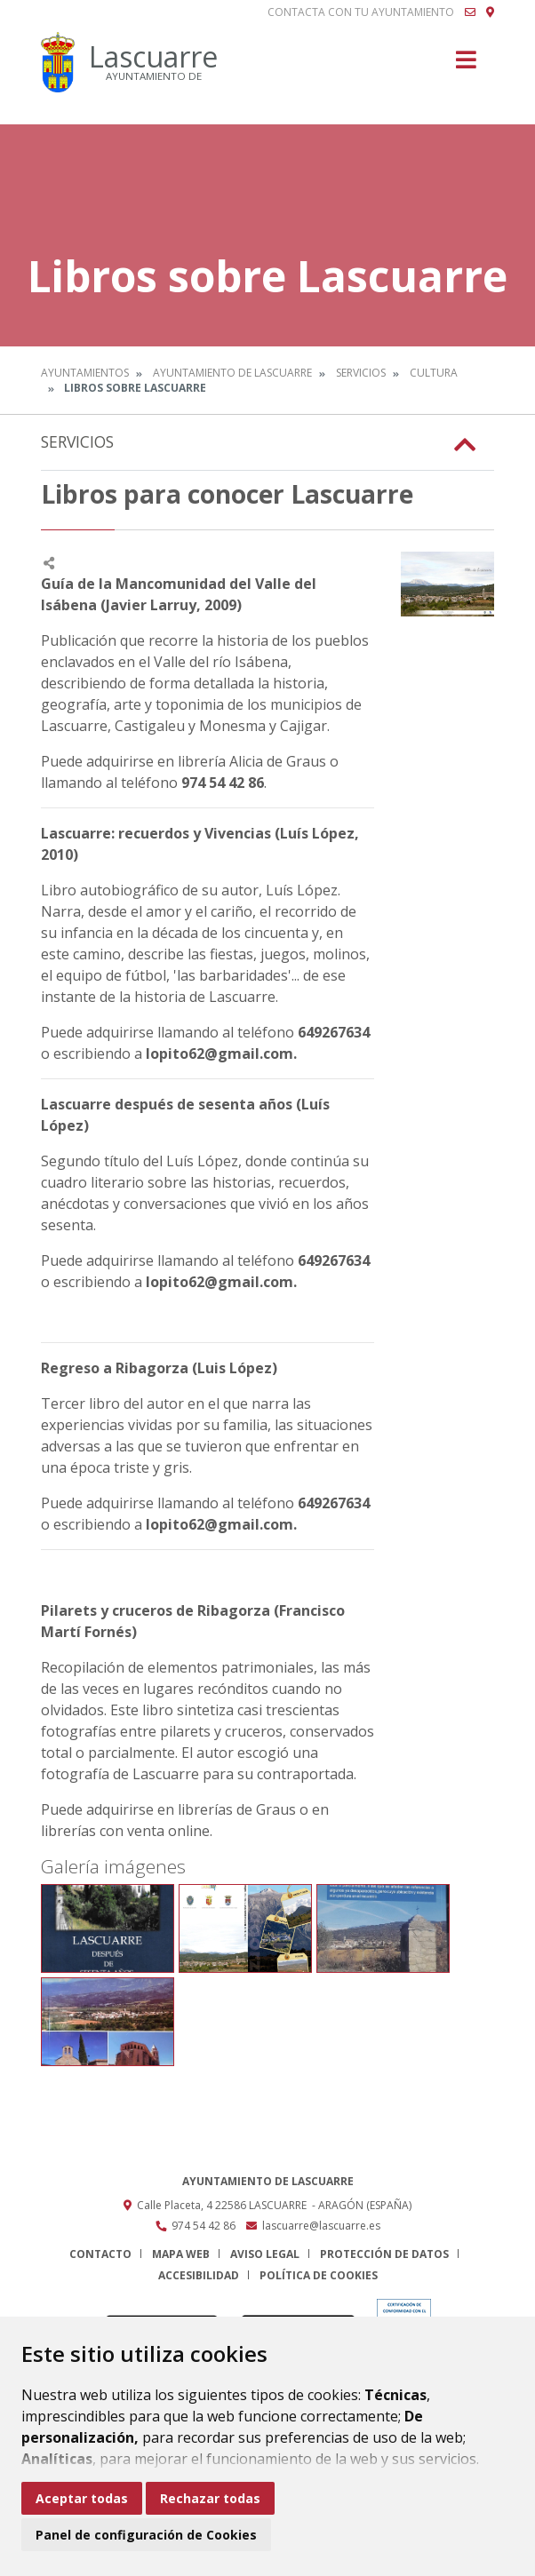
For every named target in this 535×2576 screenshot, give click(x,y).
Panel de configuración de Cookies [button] (146, 2534)
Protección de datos (384, 2254)
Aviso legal (264, 2254)
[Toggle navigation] (466, 65)
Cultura (434, 372)
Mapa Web (181, 2254)
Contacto (100, 2254)
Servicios (361, 372)
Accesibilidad (198, 2275)
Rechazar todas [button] (210, 2498)
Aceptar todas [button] (82, 2498)
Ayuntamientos (85, 372)
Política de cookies (319, 2275)
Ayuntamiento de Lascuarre (232, 372)
